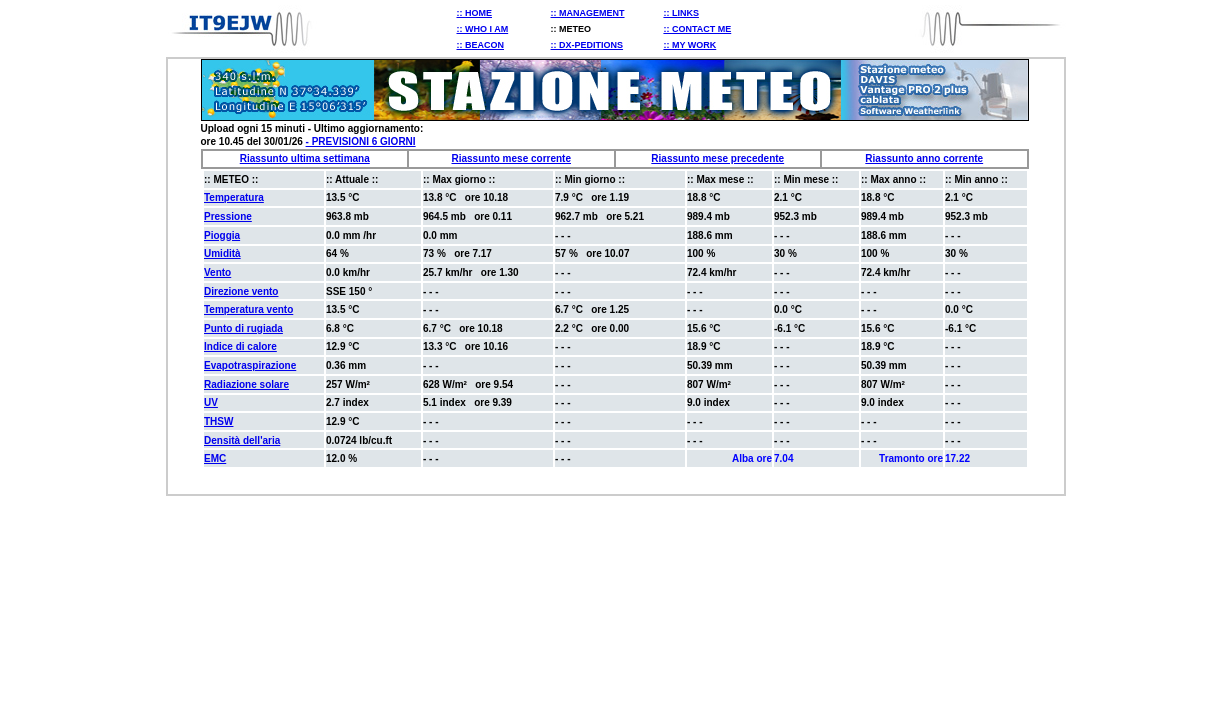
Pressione (228, 216)
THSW (218, 421)
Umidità (222, 253)
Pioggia (222, 235)
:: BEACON (481, 45)
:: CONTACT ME (697, 29)
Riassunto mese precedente (717, 158)
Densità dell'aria (242, 440)
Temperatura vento (248, 309)
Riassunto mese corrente (512, 158)
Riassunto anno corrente (924, 158)
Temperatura (234, 197)
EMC (215, 458)
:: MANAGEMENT (588, 13)
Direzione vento (241, 291)
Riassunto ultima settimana (305, 158)
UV (211, 402)
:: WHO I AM (483, 29)
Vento (217, 272)
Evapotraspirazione (250, 365)
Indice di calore (240, 346)
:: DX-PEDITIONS (587, 45)
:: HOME (475, 13)
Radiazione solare (246, 384)
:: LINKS (681, 13)
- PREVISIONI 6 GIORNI (361, 141)
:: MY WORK (689, 45)
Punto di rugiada (243, 328)
